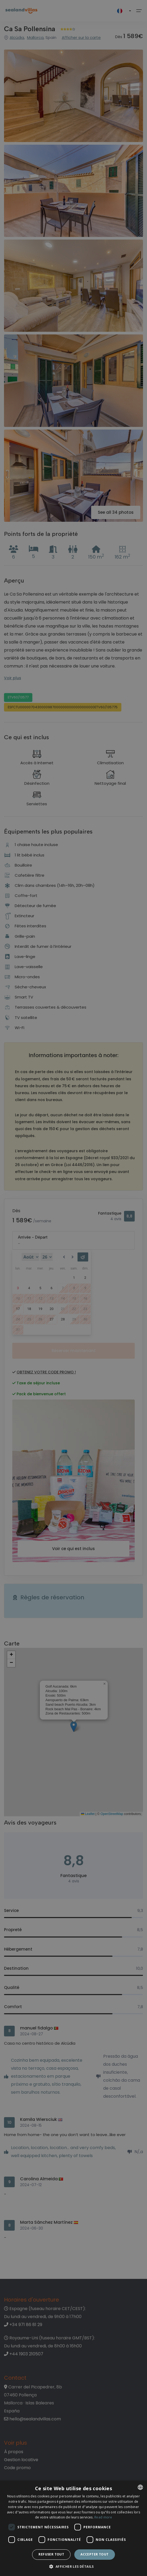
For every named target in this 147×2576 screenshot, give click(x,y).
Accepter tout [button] (94, 2554)
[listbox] (140, 2487)
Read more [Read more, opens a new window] (103, 2517)
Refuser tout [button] (51, 2554)
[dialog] (73, 2528)
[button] (73, 2567)
